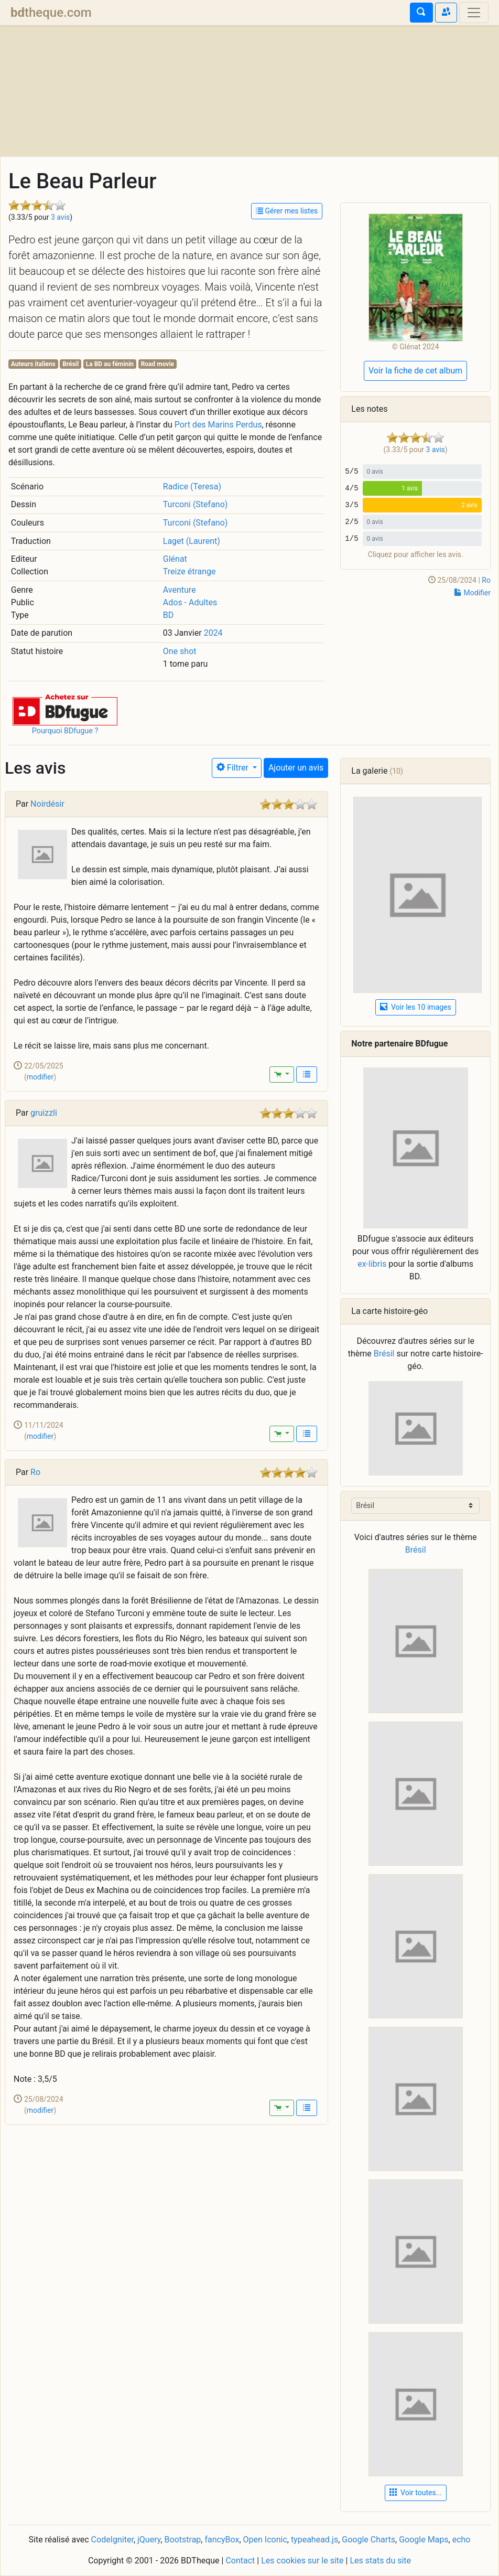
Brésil (70, 364)
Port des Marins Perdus (218, 425)
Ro (486, 580)
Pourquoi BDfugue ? (65, 730)
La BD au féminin (110, 364)
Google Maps (423, 2540)
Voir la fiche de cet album (415, 371)
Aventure (179, 590)
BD (168, 615)
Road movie (157, 364)
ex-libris (371, 1264)
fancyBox (221, 2540)
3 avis (60, 217)
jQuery (148, 2540)
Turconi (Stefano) (195, 504)
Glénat (175, 559)
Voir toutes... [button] (415, 2492)
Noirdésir (47, 804)
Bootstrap (183, 2540)
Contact (240, 2561)
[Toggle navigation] (474, 12)
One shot (180, 651)
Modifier (472, 593)
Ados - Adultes (190, 602)
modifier (40, 1077)
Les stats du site (380, 2561)
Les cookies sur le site (302, 2561)
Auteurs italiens (33, 364)
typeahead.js (314, 2540)
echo (461, 2540)
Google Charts (368, 2540)
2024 (213, 633)
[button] (65, 709)
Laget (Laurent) (191, 541)
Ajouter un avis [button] (295, 768)
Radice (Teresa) (192, 486)
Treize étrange (189, 571)
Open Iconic (265, 2540)
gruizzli (43, 1113)
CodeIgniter (112, 2540)
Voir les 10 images (415, 1007)
